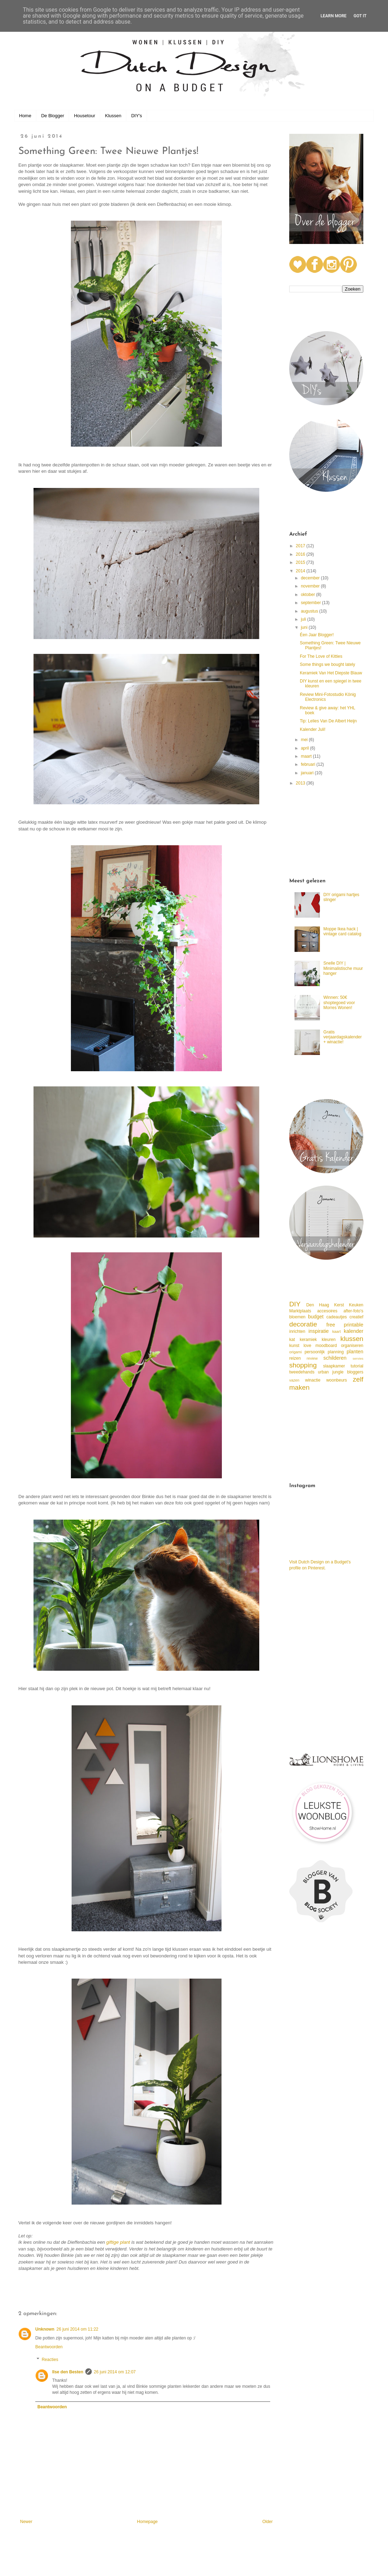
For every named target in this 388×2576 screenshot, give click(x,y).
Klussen (113, 115)
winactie (312, 1380)
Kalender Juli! (313, 729)
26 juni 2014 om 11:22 (77, 2329)
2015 (301, 562)
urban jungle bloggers (340, 1372)
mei (305, 739)
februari (308, 764)
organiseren (352, 1345)
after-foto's (353, 1310)
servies (358, 1358)
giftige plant (118, 2242)
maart (307, 756)
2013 (301, 783)
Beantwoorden (48, 2346)
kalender (353, 1331)
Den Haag (317, 1304)
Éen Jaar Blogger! (317, 634)
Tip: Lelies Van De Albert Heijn (328, 720)
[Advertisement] (326, 832)
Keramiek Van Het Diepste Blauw (331, 672)
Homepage (147, 2521)
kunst (294, 1345)
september (311, 602)
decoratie (303, 1324)
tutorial (357, 1366)
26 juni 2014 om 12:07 (115, 2371)
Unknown (44, 2329)
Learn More (334, 15)
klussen (351, 1338)
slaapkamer (334, 1366)
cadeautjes (336, 1316)
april (305, 748)
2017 (301, 545)
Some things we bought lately (327, 664)
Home (25, 115)
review (312, 1358)
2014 (301, 570)
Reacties (50, 2359)
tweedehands (301, 1372)
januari (308, 772)
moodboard (326, 1345)
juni (305, 627)
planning (336, 1351)
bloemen (297, 1316)
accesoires (327, 1310)
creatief (356, 1316)
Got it (359, 15)
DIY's (136, 115)
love (307, 1345)
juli (304, 619)
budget (315, 1316)
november (311, 586)
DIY (295, 1304)
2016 (301, 554)
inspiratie (319, 1331)
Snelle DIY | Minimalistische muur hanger (343, 968)
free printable (344, 1325)
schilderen (335, 1358)
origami (295, 1352)
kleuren (328, 1339)
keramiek (308, 1339)
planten (355, 1351)
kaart (336, 1331)
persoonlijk (314, 1351)
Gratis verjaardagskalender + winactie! (342, 1037)
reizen (295, 1358)
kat (292, 1339)
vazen (294, 1380)
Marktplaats (300, 1310)
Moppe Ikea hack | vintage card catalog (342, 931)
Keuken (356, 1304)
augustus (310, 611)
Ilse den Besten (67, 2371)
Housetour (84, 115)
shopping (303, 1365)
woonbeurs (336, 1380)
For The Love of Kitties (321, 656)
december (311, 578)
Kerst (339, 1304)
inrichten (297, 1331)
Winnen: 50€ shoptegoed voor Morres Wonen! (339, 1002)
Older (267, 2521)
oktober (308, 594)
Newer (26, 2521)
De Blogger (52, 115)
